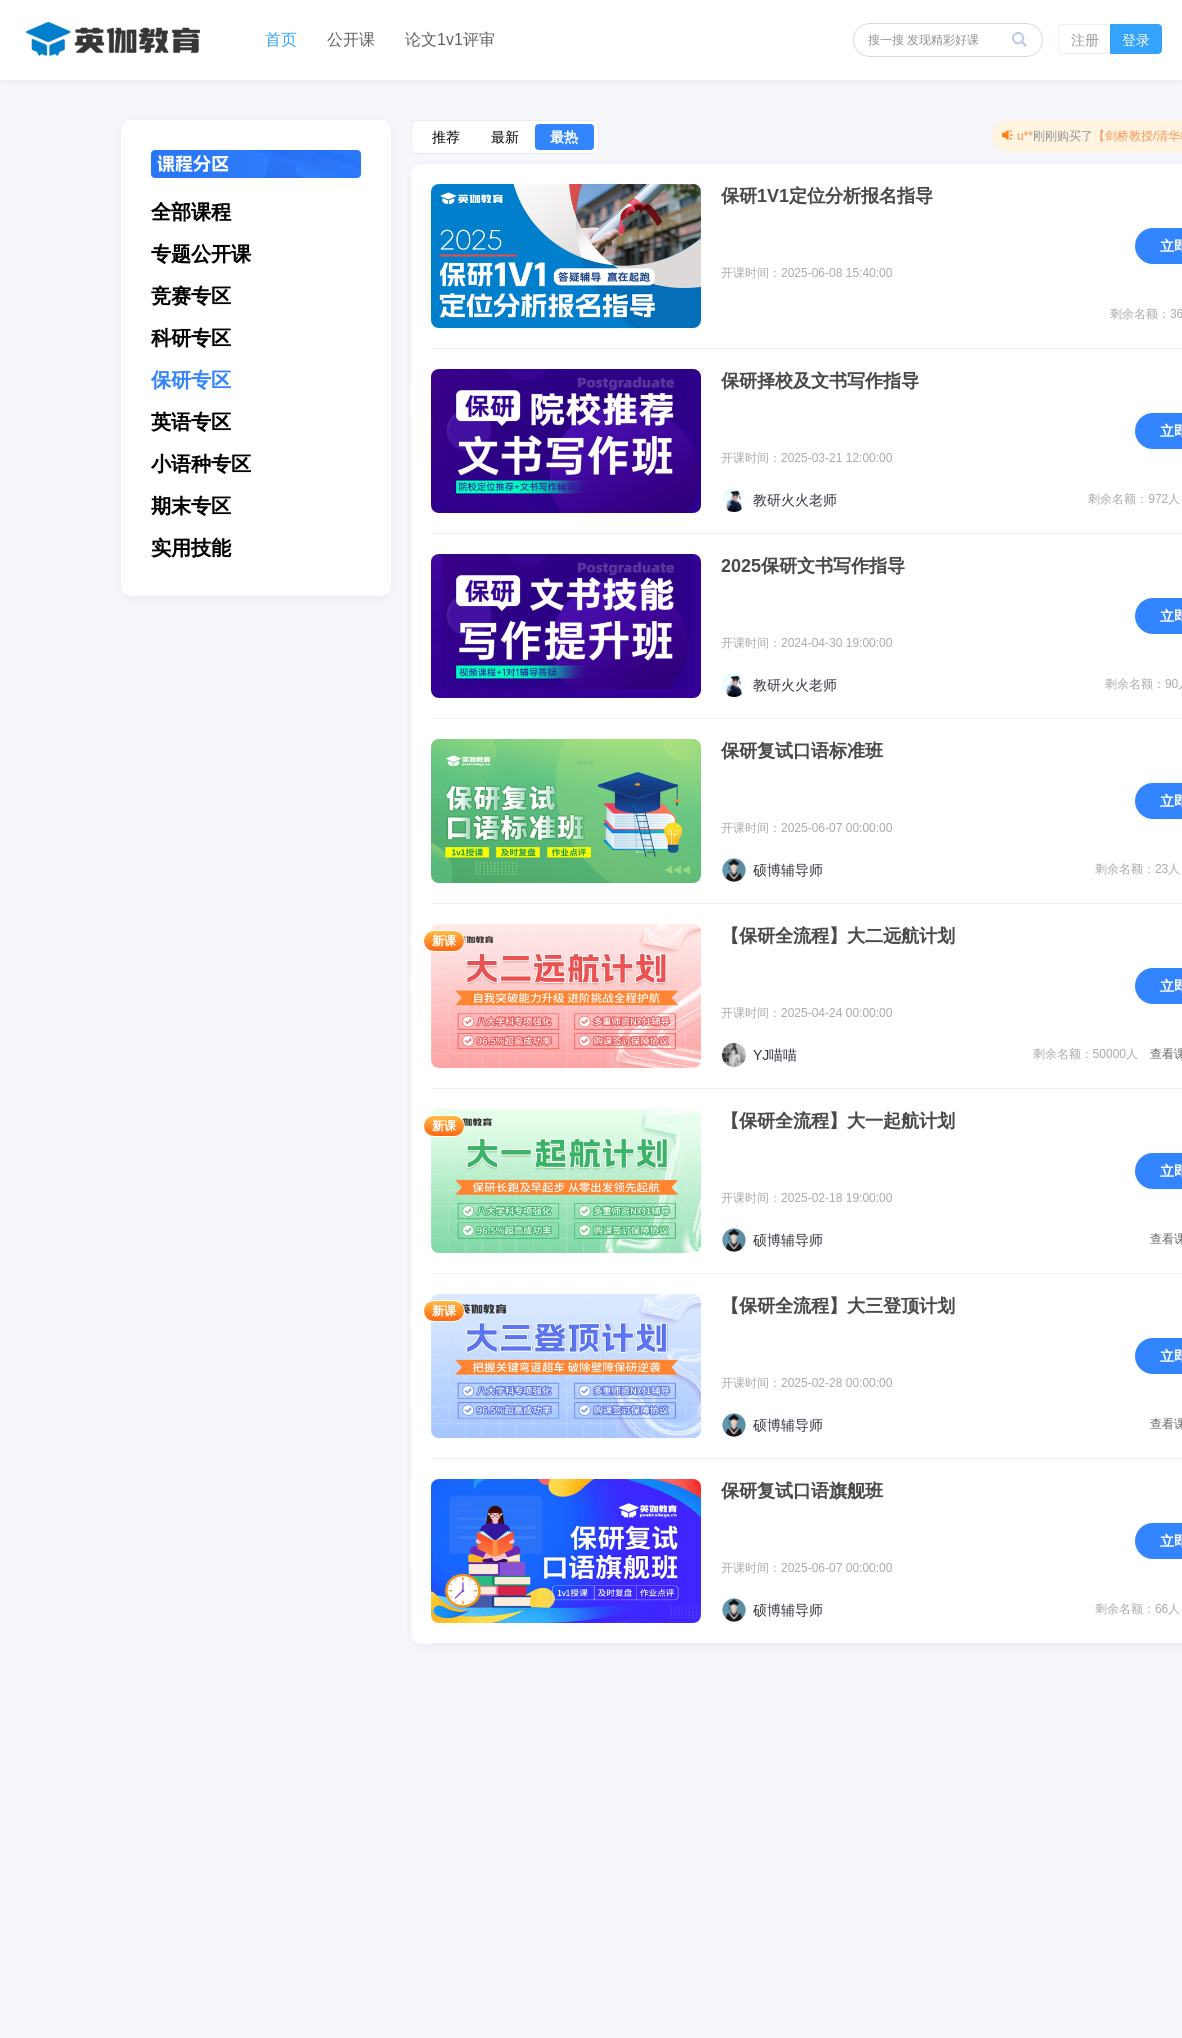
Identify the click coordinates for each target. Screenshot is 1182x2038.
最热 (564, 137)
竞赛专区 (191, 296)
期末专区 (191, 506)
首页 (281, 39)
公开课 (351, 39)
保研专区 (191, 380)
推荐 (446, 137)
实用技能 (191, 548)
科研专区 (191, 338)
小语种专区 (201, 464)
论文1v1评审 (450, 39)
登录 (1136, 40)
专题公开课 (201, 254)
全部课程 (191, 212)
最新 (505, 137)
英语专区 (191, 422)
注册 (1085, 40)
